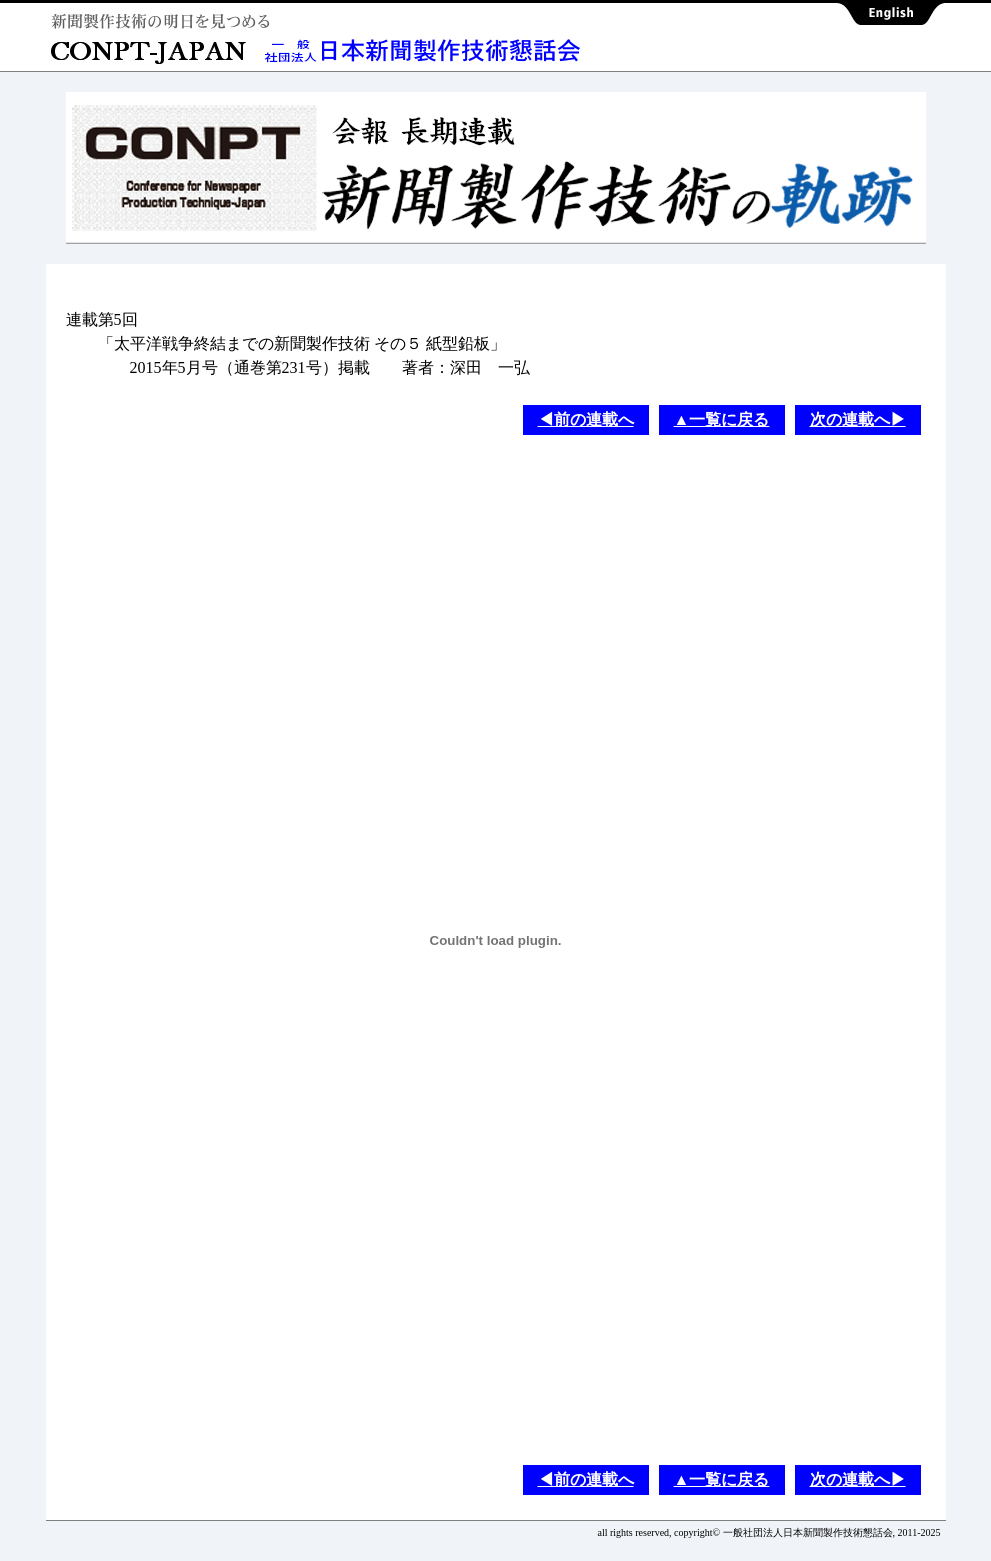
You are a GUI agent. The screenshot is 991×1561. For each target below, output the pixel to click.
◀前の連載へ (586, 419)
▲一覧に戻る (722, 419)
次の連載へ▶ (858, 419)
